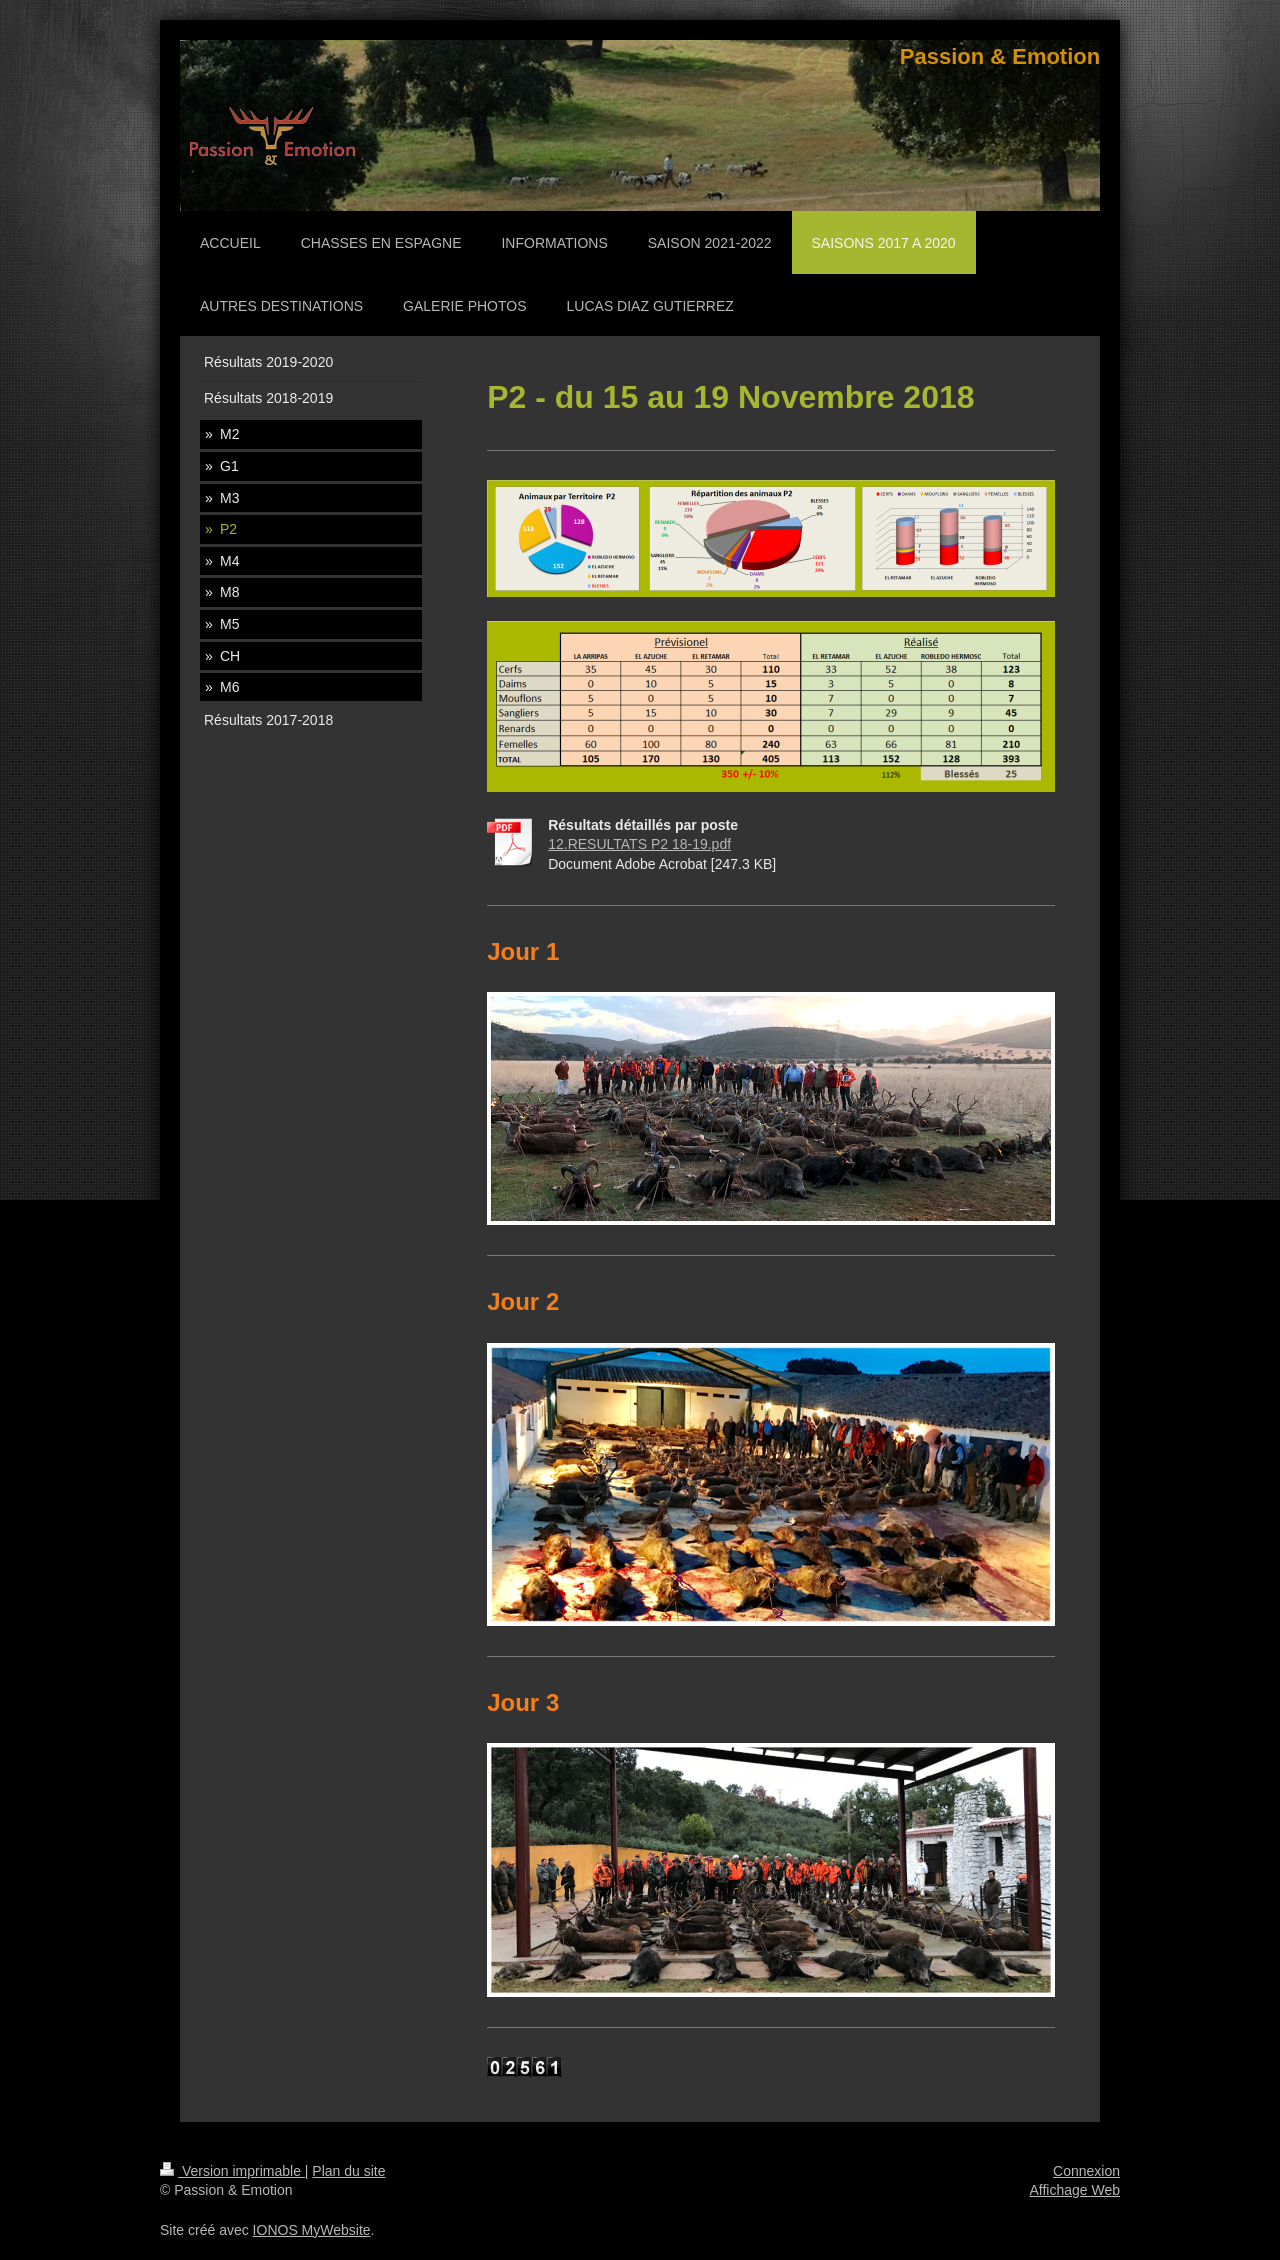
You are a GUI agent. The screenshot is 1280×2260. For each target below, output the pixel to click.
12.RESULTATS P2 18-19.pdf (639, 844)
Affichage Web (1074, 2190)
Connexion (1086, 2171)
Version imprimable (232, 2171)
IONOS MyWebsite (312, 2230)
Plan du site (348, 2171)
